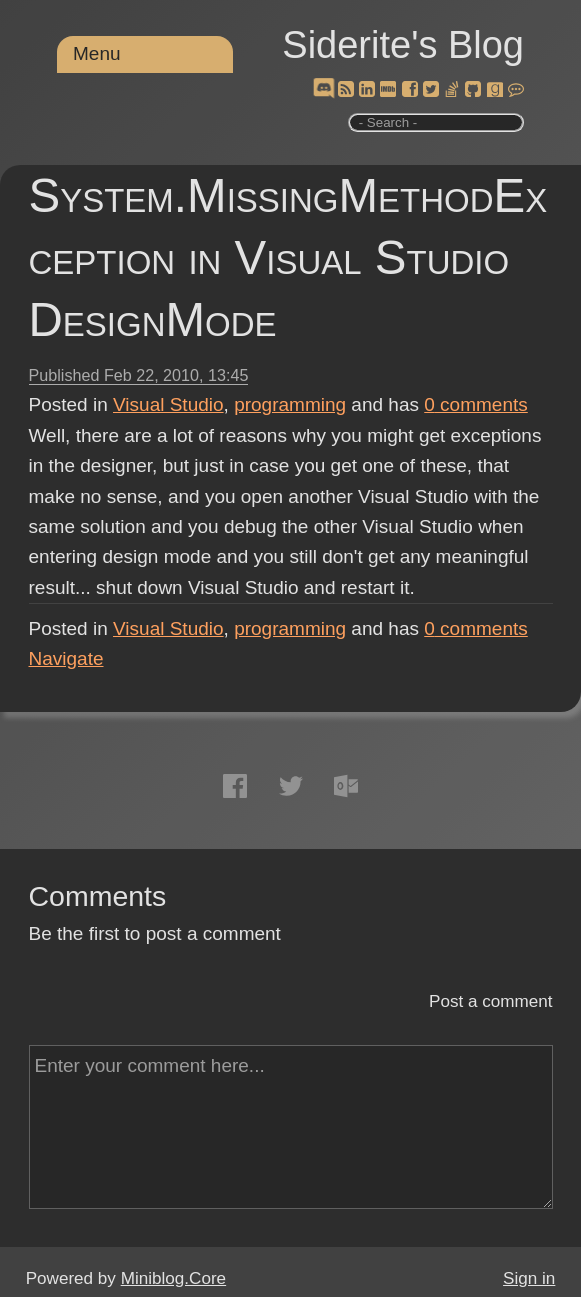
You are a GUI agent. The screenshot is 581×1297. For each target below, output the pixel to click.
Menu (97, 53)
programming (290, 404)
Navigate (66, 658)
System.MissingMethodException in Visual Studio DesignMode (288, 257)
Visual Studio (168, 404)
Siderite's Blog (403, 45)
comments (476, 404)
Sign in (529, 1278)
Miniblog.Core (173, 1278)
